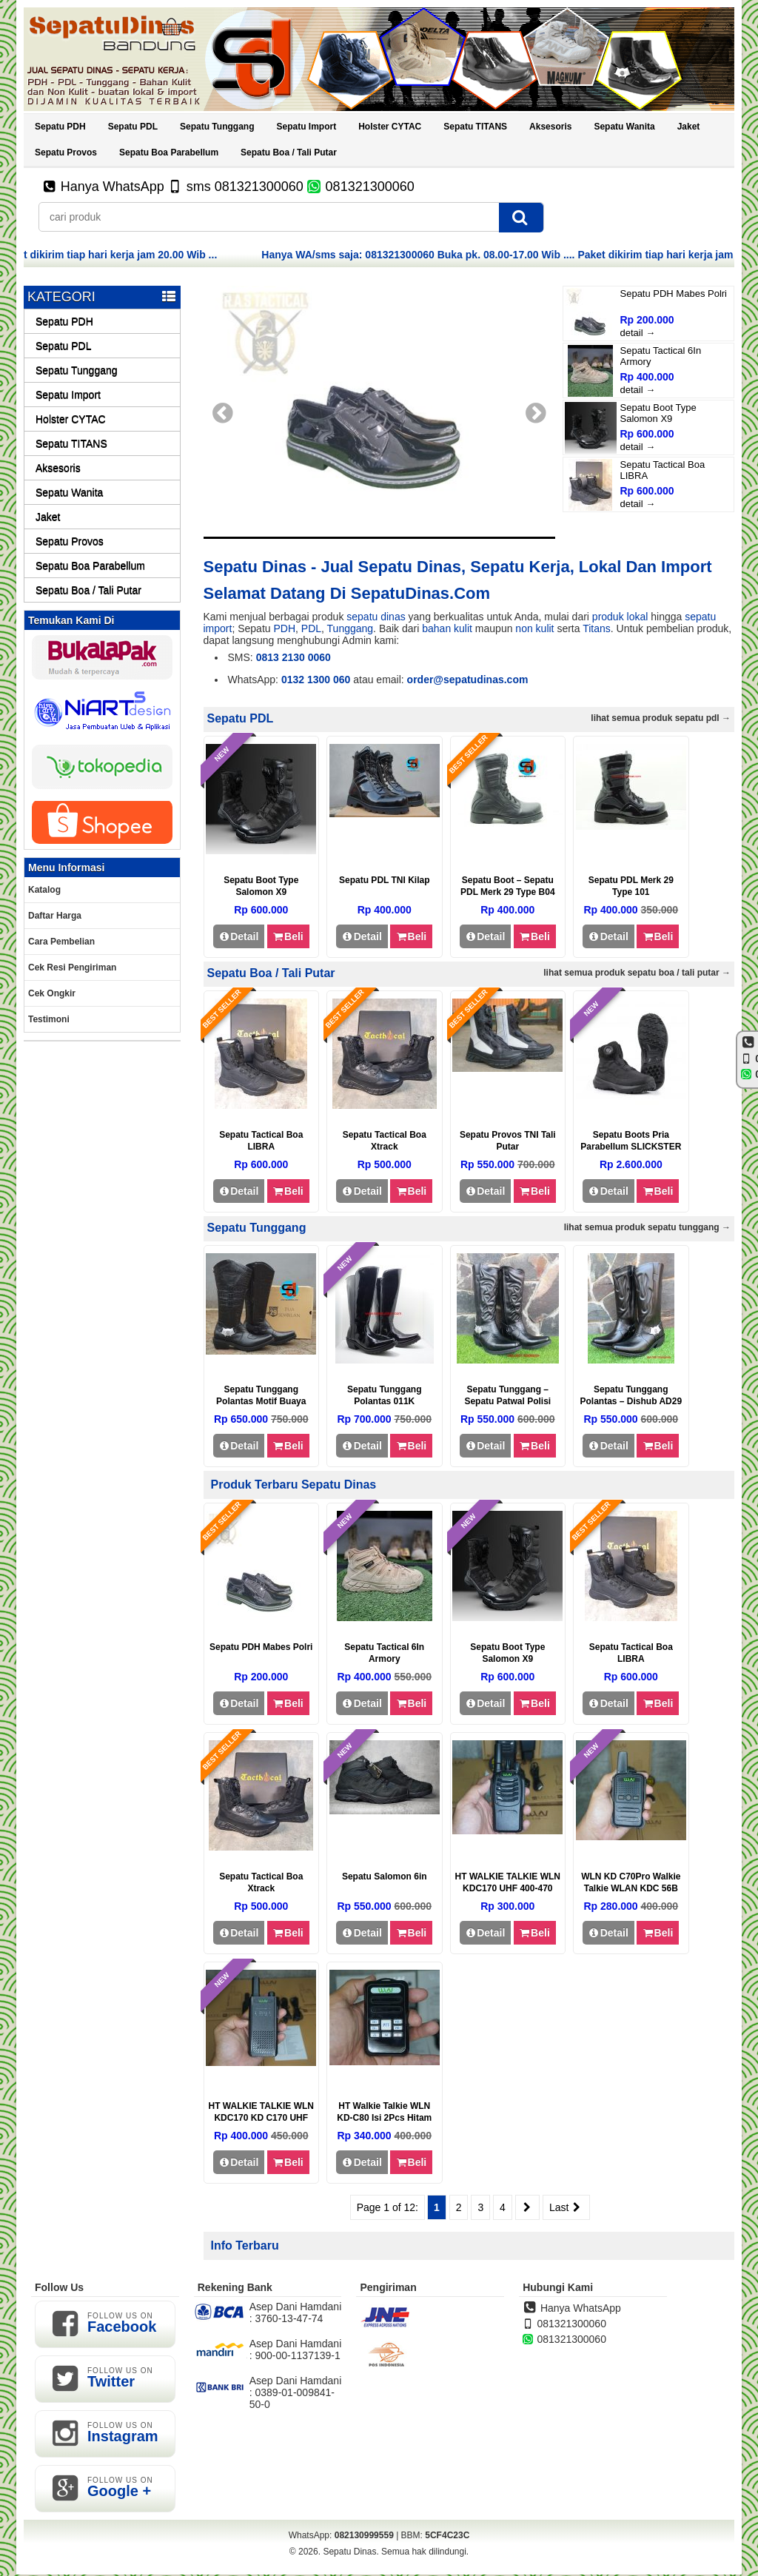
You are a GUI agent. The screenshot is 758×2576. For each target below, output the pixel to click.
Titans (597, 628)
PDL (311, 628)
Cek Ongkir (52, 993)
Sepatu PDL (133, 126)
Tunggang (350, 628)
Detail (239, 936)
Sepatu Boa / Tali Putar (289, 152)
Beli (288, 936)
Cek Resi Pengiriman (72, 967)
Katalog (44, 890)
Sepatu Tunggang (217, 126)
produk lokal (620, 617)
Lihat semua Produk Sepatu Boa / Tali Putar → (637, 972)
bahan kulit (447, 628)
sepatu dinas (375, 617)
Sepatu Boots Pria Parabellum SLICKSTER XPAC (630, 1147)
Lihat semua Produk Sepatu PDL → (661, 718)
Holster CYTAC (389, 126)
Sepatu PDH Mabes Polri (674, 293)
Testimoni (49, 1019)
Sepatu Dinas (349, 2551)
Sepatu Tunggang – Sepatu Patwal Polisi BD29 (507, 1401)
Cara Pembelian (61, 941)
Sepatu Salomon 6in (384, 1876)
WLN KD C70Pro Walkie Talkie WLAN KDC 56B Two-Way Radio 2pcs (630, 1888)
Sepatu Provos (66, 152)
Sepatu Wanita (624, 126)
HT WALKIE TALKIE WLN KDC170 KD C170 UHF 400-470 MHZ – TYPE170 (261, 2118)
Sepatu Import (306, 126)
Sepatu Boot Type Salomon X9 (658, 413)
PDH (284, 628)
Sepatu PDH (60, 126)
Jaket (688, 126)
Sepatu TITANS (475, 126)
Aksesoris (550, 126)
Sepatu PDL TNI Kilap (384, 880)
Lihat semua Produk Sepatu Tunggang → (647, 1227)
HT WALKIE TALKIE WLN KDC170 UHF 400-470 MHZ (507, 1888)
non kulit (534, 628)
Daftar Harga (54, 915)
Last (566, 2207)
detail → (638, 332)
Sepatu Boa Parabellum (168, 152)
